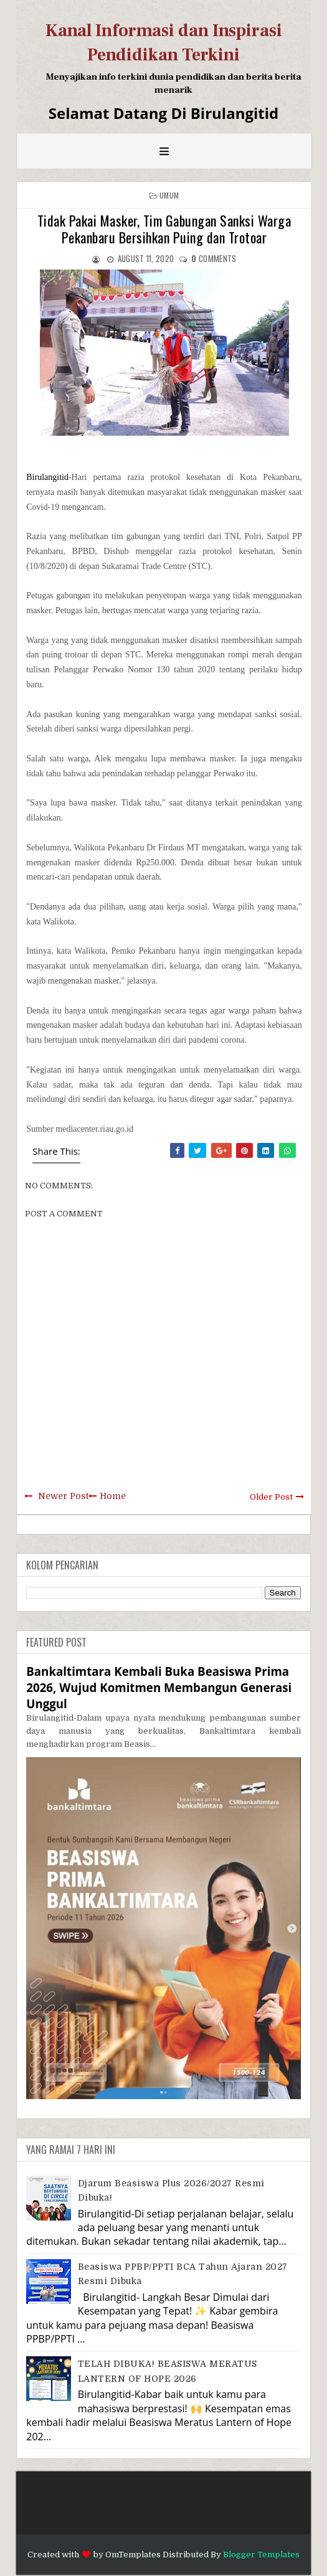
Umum (169, 195)
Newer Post (63, 1496)
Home (113, 1496)
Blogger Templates (261, 2554)
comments (213, 258)
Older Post (271, 1497)
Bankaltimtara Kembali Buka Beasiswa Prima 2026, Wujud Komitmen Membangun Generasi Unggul (158, 1687)
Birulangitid (47, 477)
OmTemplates (133, 2554)
